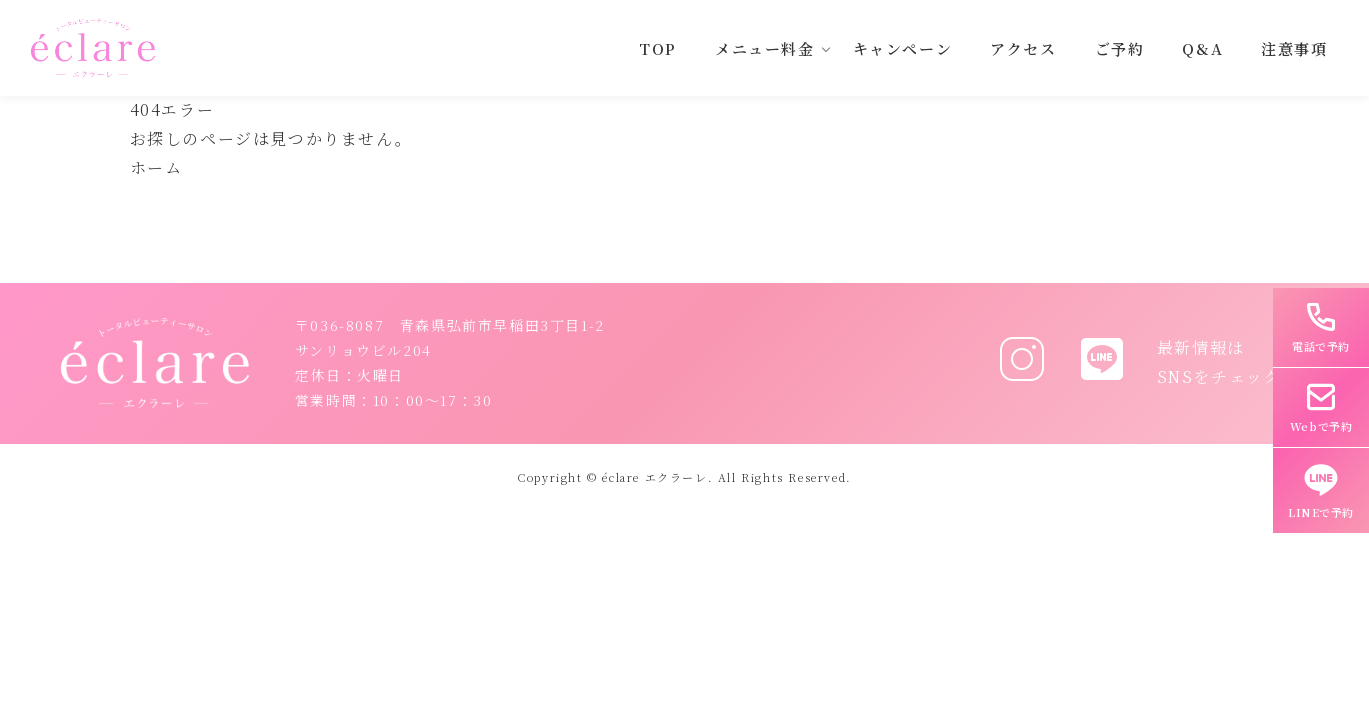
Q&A (1202, 48)
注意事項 (1294, 48)
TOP (658, 48)
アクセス (1023, 48)
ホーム (156, 167)
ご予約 (1120, 48)
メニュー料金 (765, 48)
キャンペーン (903, 48)
